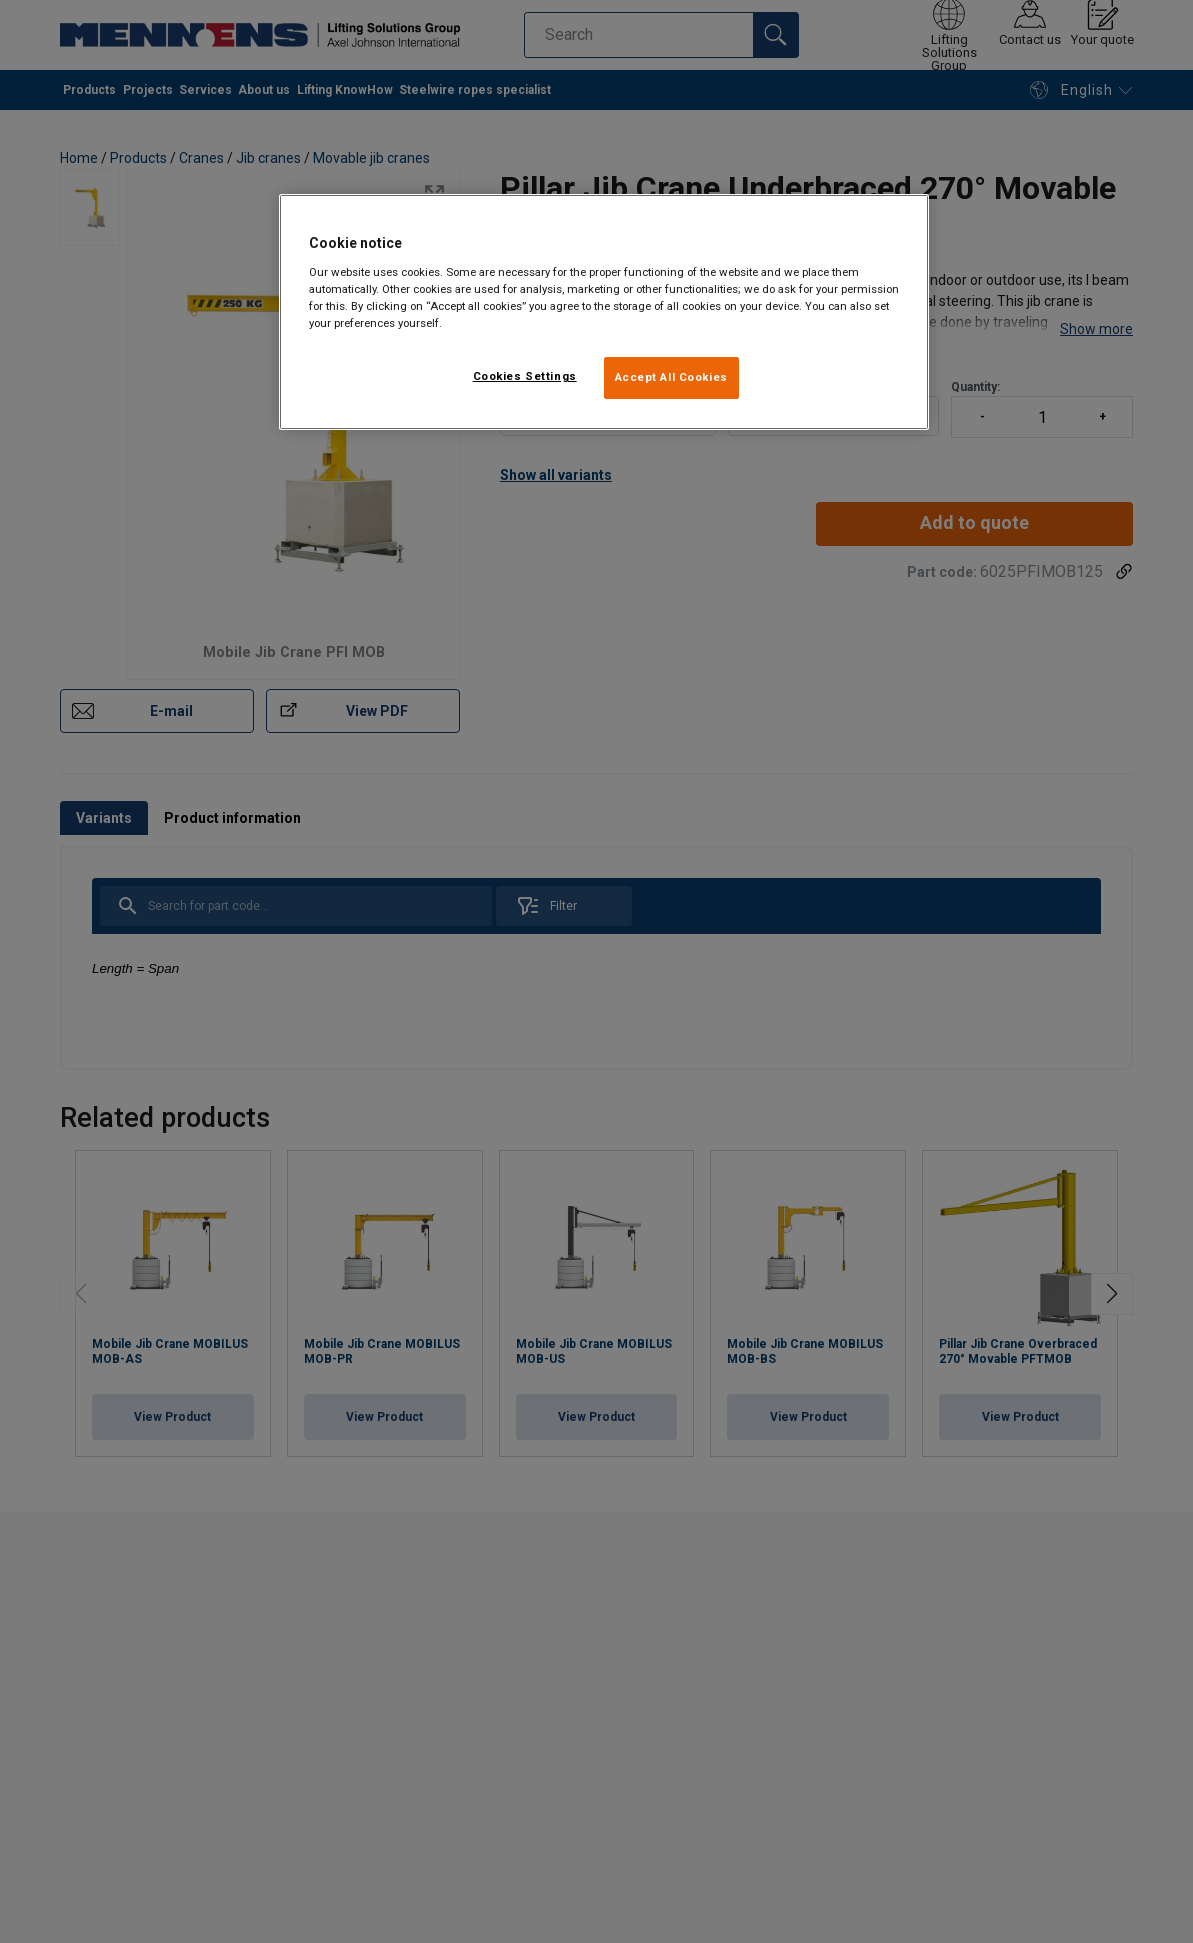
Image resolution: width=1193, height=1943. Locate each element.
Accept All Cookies (671, 377)
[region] (604, 312)
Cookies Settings (525, 376)
